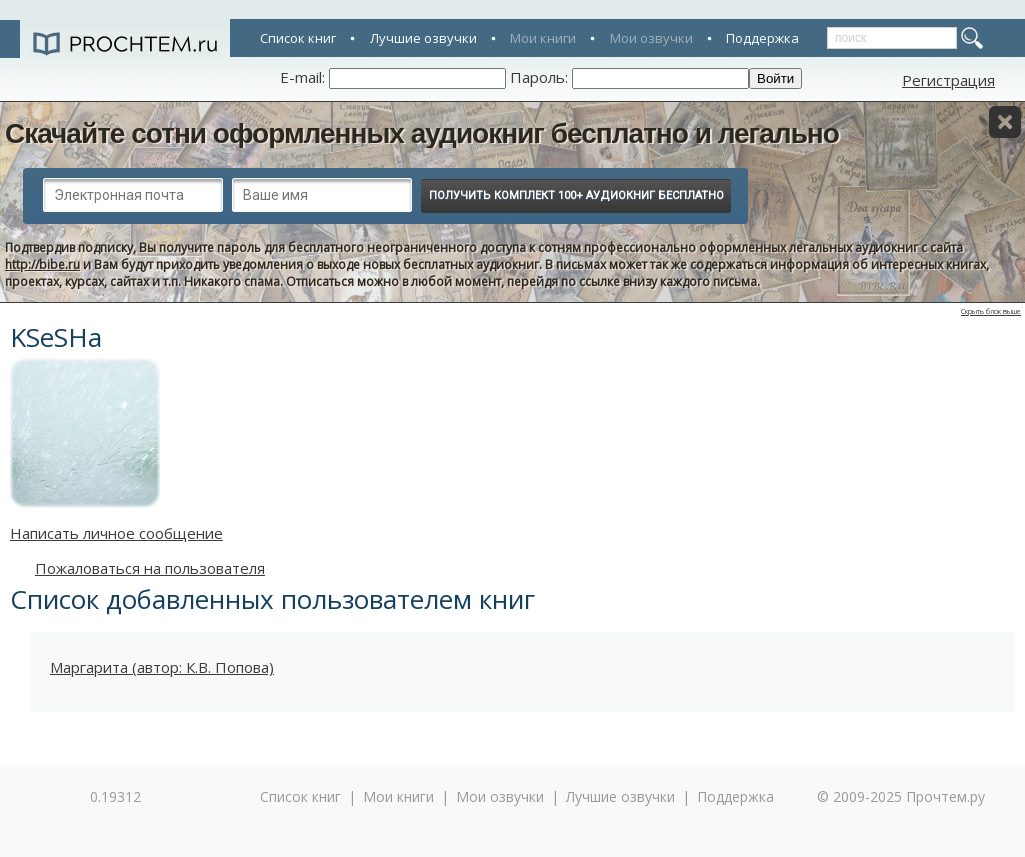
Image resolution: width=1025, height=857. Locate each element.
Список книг (298, 38)
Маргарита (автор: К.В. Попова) (162, 667)
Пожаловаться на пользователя (150, 568)
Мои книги (543, 38)
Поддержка (762, 38)
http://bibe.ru (42, 264)
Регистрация (948, 80)
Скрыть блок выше (991, 311)
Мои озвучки (651, 38)
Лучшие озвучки (423, 38)
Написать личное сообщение (116, 533)
